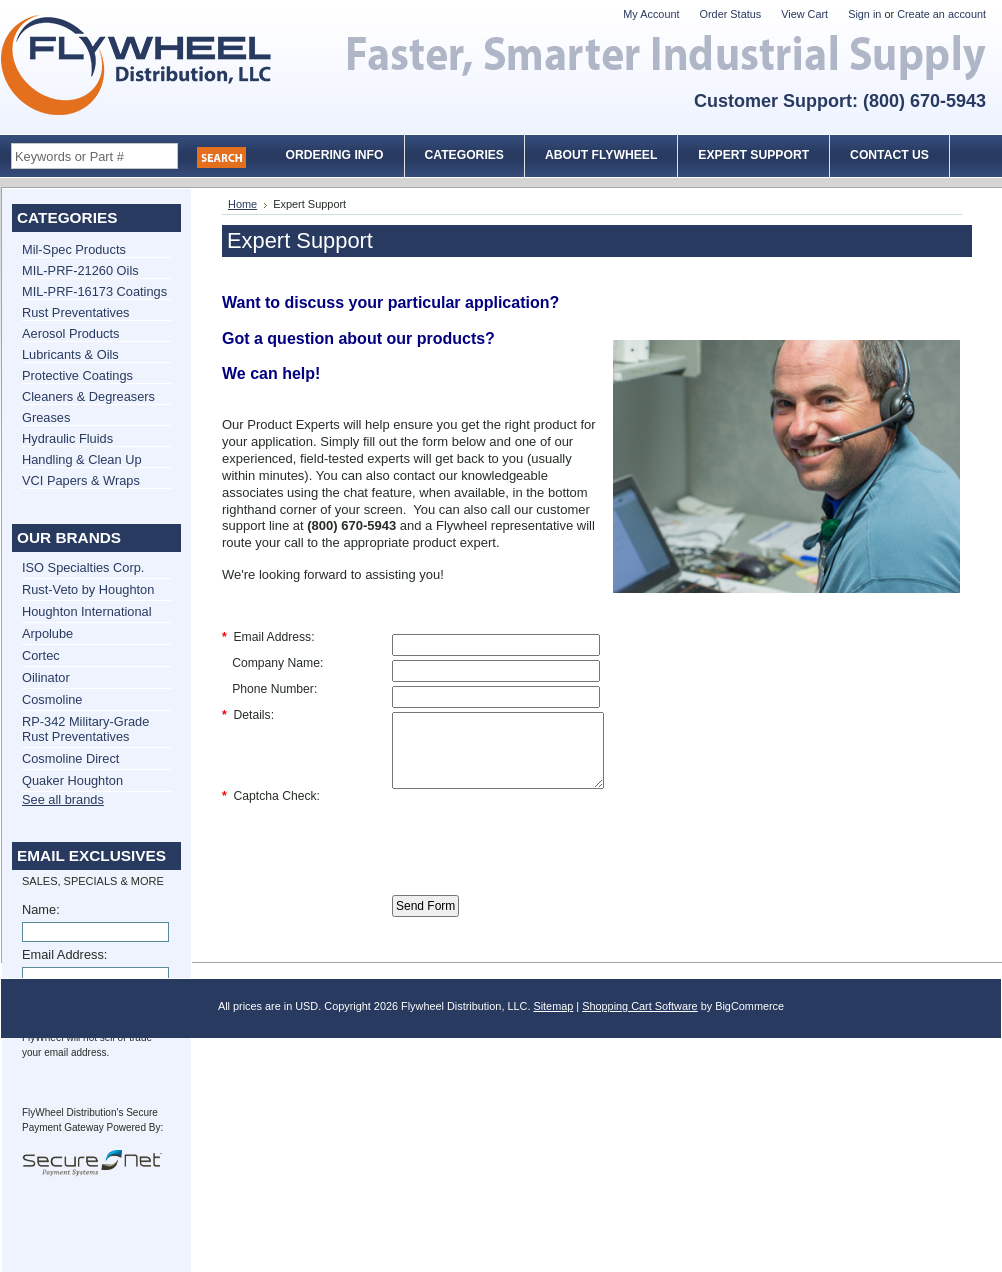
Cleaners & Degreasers (88, 396)
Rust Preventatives (75, 312)
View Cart (804, 14)
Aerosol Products (70, 333)
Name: (41, 909)
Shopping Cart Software (639, 1021)
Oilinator (46, 677)
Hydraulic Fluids (67, 438)
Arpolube (47, 633)
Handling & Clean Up (82, 459)
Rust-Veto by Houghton (88, 589)
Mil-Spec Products (74, 249)
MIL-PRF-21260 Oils (80, 270)
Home (242, 204)
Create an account (941, 14)
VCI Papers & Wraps (81, 480)
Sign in (864, 14)
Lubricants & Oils (70, 354)
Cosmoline (52, 699)
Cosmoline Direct (70, 758)
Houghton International (87, 611)
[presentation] (544, 847)
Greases (46, 417)
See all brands (63, 799)
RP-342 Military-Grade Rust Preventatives (85, 729)
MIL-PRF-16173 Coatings (94, 291)
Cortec (41, 655)
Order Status (731, 14)
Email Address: (64, 954)
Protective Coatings (77, 375)
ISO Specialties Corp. (83, 567)
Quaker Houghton (72, 780)
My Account (651, 14)
